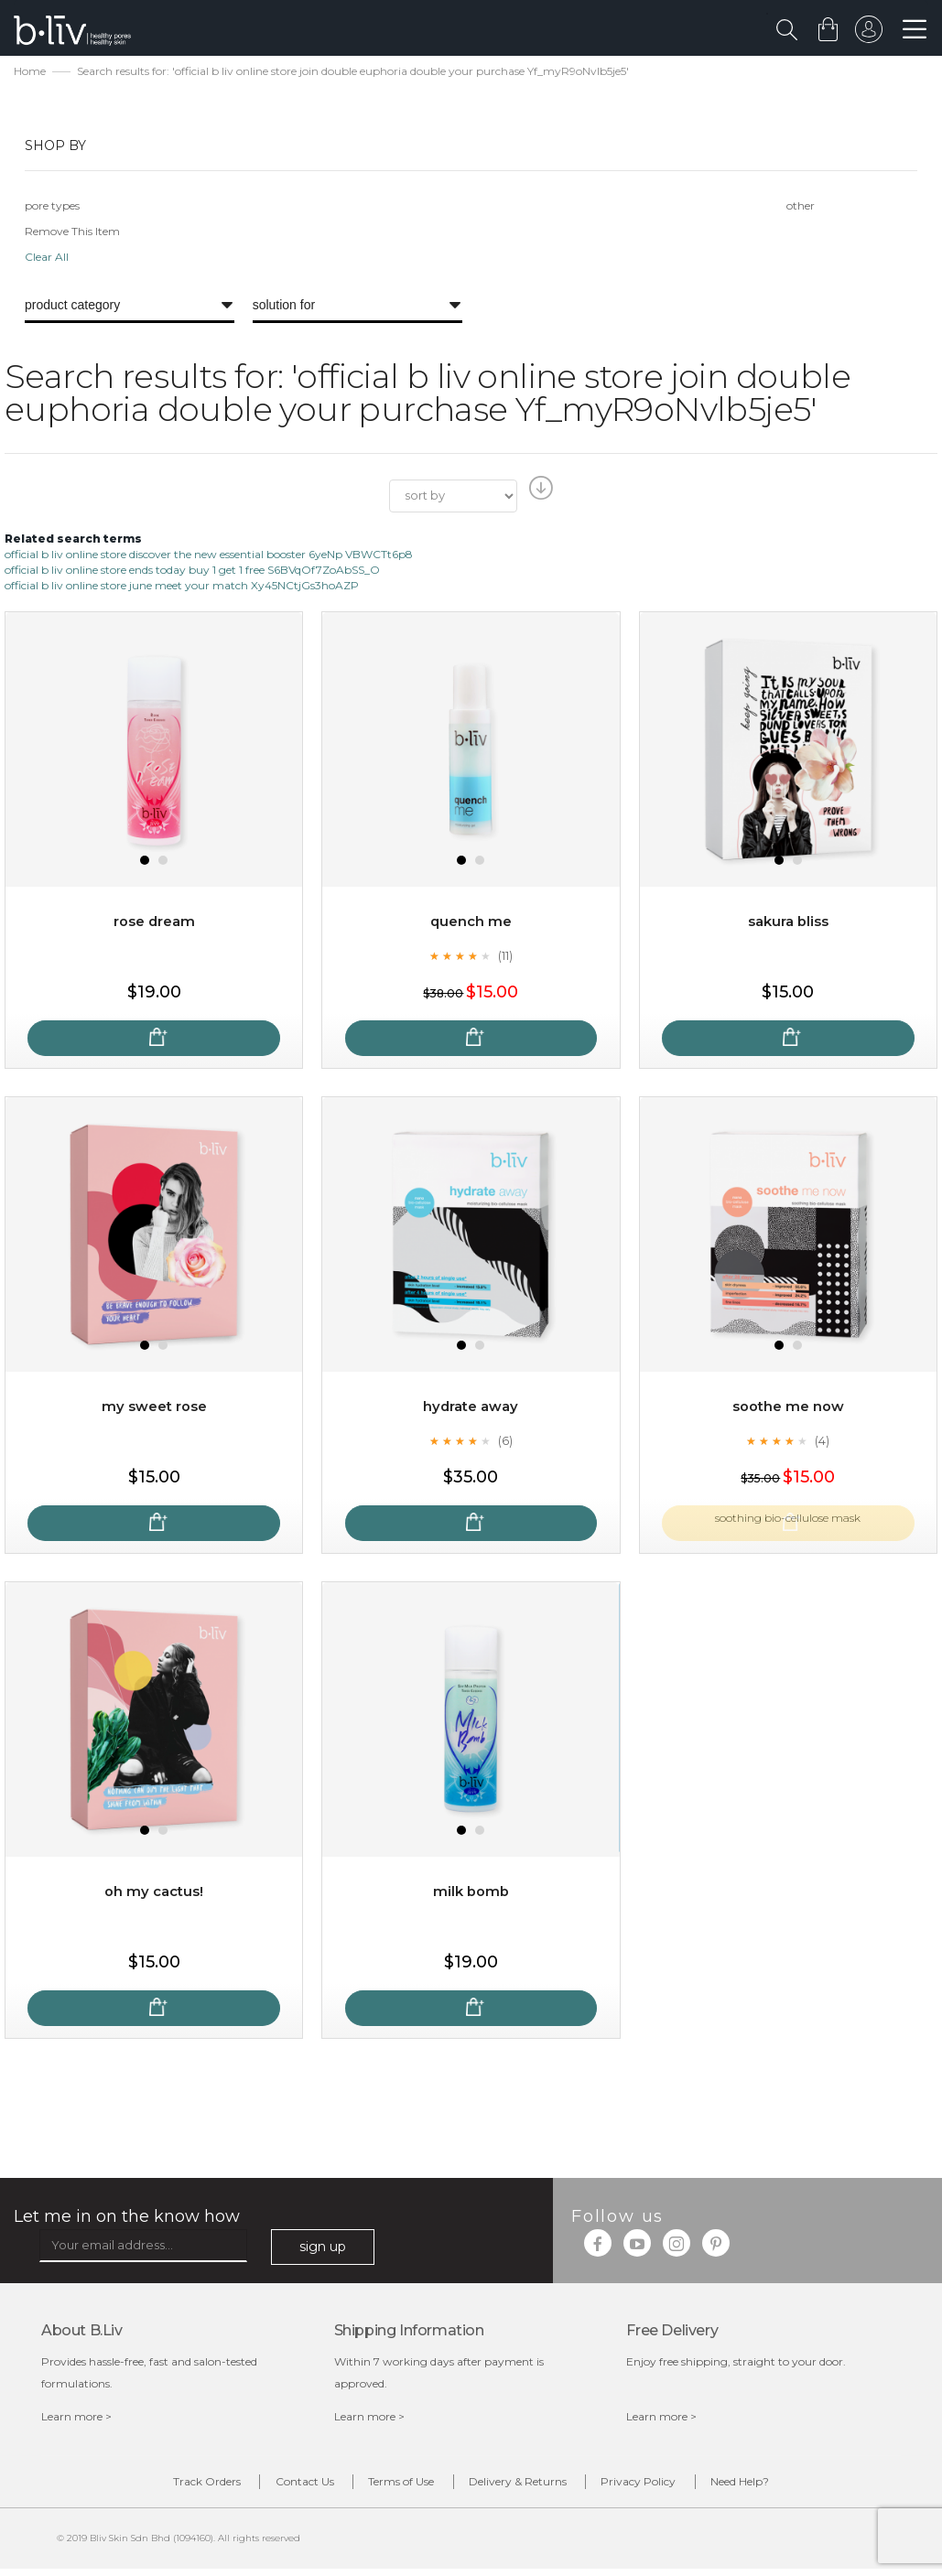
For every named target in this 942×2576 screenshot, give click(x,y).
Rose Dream (154, 923)
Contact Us (270, 2487)
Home (30, 74)
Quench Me (471, 923)
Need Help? (798, 2487)
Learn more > (76, 2419)
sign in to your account (866, 34)
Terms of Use (390, 2487)
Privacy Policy (673, 2487)
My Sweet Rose (154, 1408)
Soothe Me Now (788, 1408)
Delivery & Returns (530, 2487)
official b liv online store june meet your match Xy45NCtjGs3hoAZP (182, 588)
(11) (505, 958)
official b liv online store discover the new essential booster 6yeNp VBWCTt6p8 (209, 556)
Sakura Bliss (788, 923)
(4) (822, 1443)
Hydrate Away (470, 1408)
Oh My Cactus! (154, 1893)
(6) (505, 1443)
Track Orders (149, 2487)
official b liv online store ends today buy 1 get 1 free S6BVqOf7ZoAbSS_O (192, 571)
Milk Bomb (471, 1893)
